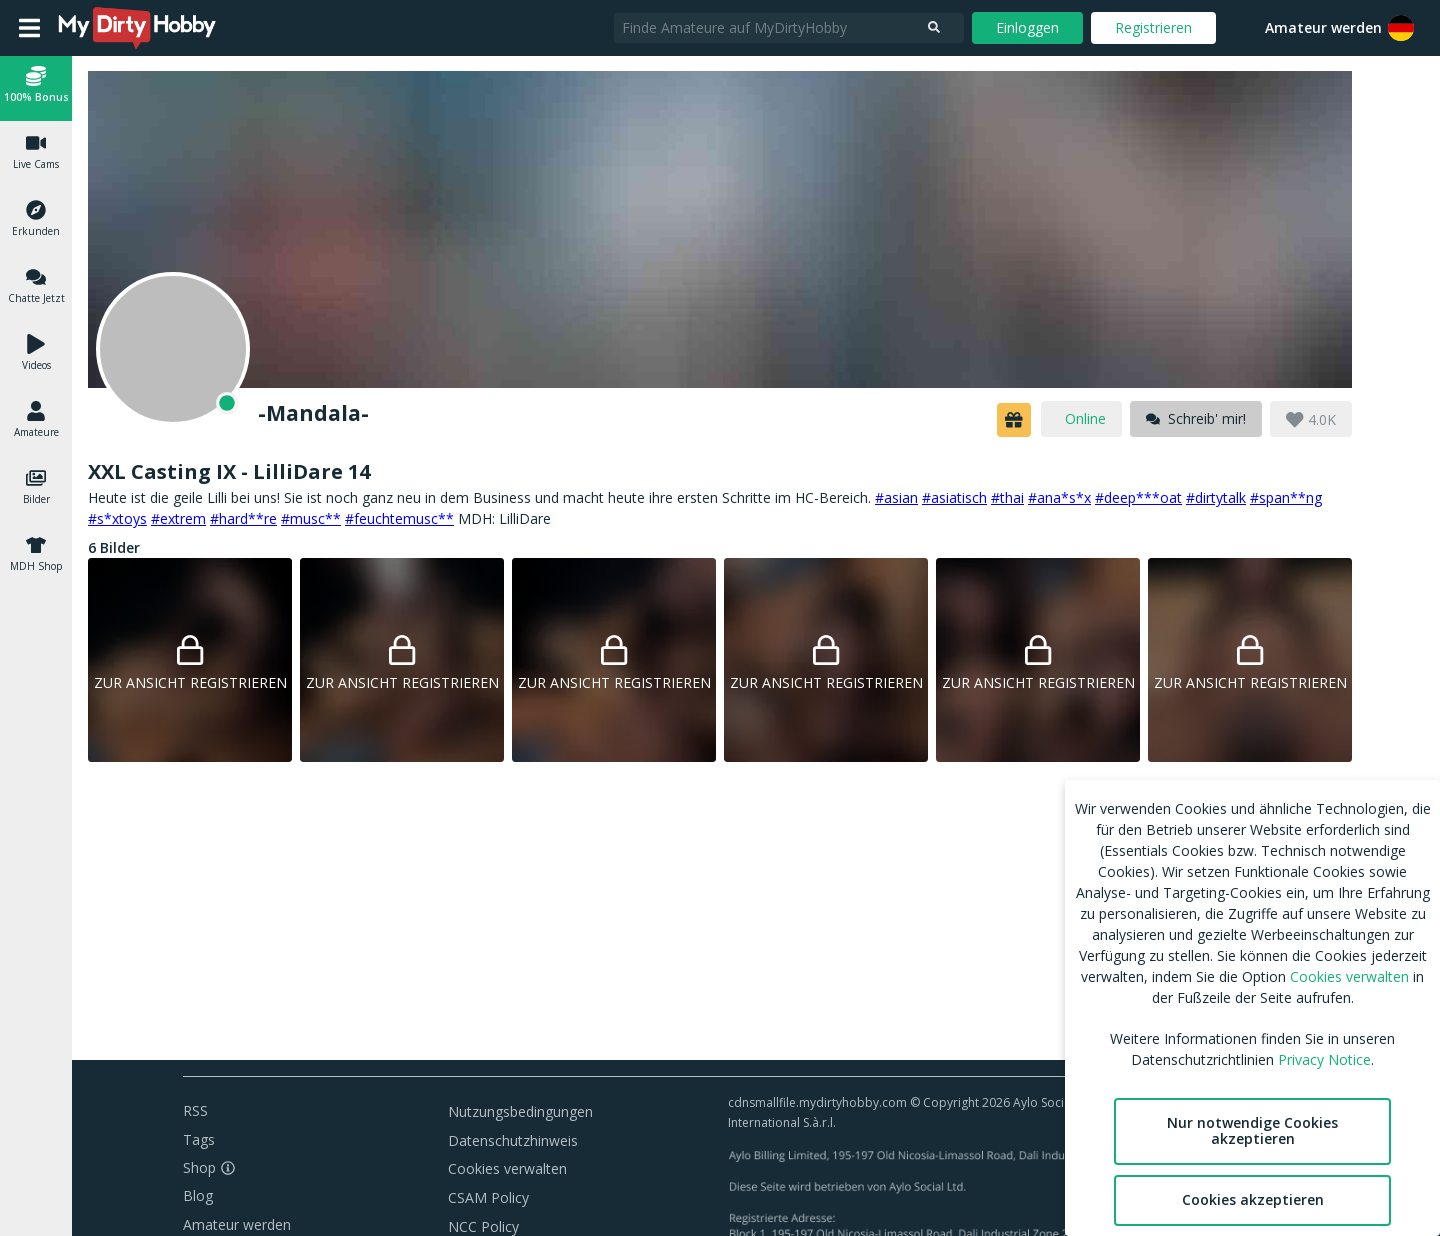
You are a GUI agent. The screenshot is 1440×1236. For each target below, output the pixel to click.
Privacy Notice (1324, 1059)
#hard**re (243, 518)
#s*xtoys (117, 518)
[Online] (173, 349)
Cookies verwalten (507, 1168)
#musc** (311, 518)
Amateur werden (1323, 27)
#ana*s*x (1059, 497)
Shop (199, 1167)
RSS (195, 1110)
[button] (1401, 28)
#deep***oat (1138, 497)
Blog (198, 1195)
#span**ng (1286, 497)
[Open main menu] (29, 28)
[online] (1081, 419)
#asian (896, 497)
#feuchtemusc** (399, 518)
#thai (1007, 497)
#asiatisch (954, 497)
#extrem (178, 518)
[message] (1196, 419)
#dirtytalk (1216, 497)
